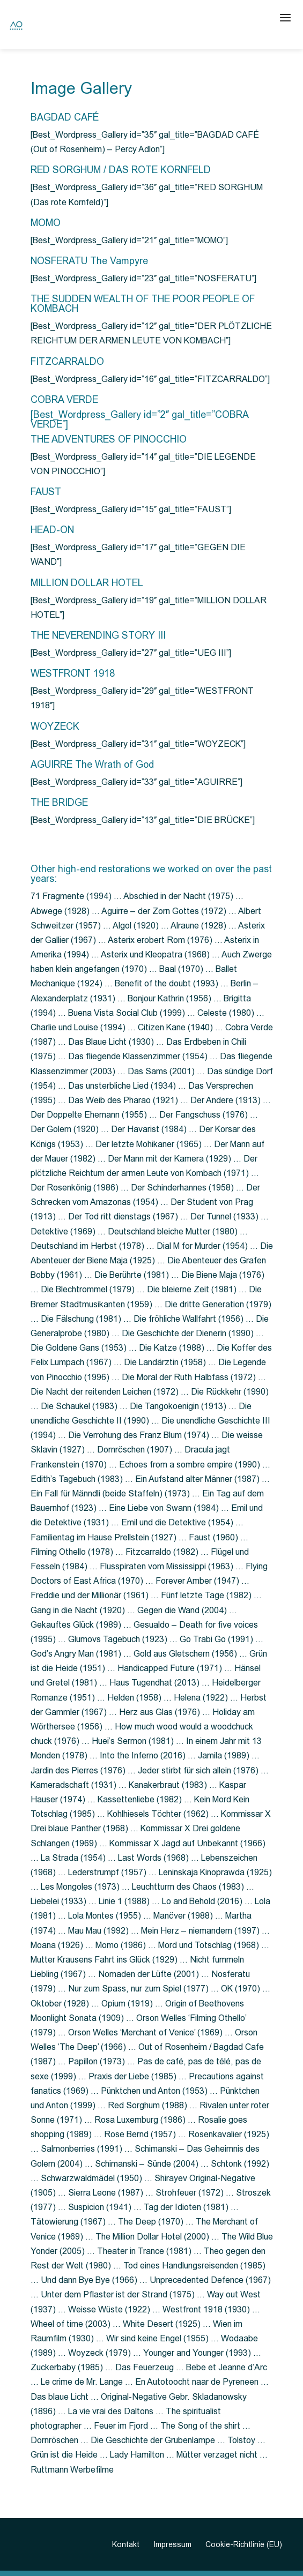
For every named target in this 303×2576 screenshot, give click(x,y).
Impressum (172, 2544)
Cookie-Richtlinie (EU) (243, 2544)
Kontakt (125, 2544)
